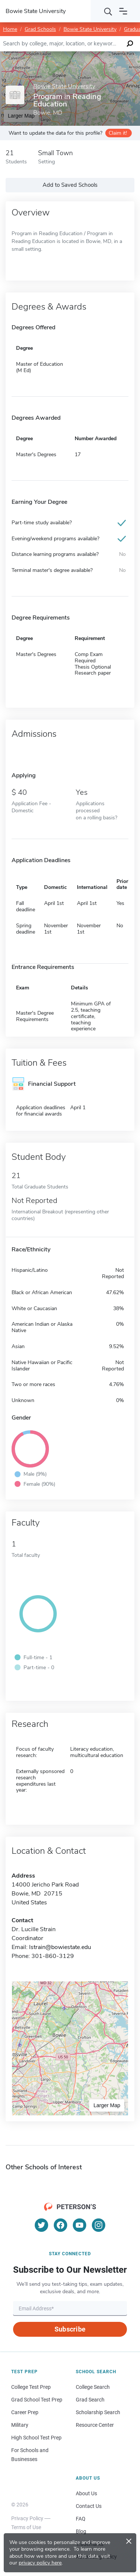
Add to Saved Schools (70, 185)
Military (19, 2425)
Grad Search (90, 2400)
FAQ (80, 2519)
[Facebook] (60, 2225)
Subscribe (70, 2329)
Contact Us (89, 2506)
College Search (93, 2387)
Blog (81, 2531)
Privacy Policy (27, 2518)
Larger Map (106, 2105)
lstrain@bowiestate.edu (60, 1947)
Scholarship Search (98, 2412)
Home (10, 29)
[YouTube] (79, 2225)
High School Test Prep (36, 2438)
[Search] (108, 11)
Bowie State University (89, 29)
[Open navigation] (123, 11)
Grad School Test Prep (36, 2400)
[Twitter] (41, 2225)
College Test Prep (31, 2387)
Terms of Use (26, 2527)
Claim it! (118, 133)
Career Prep (24, 2412)
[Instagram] (98, 2225)
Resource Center (95, 2425)
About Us (86, 2493)
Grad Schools (40, 29)
